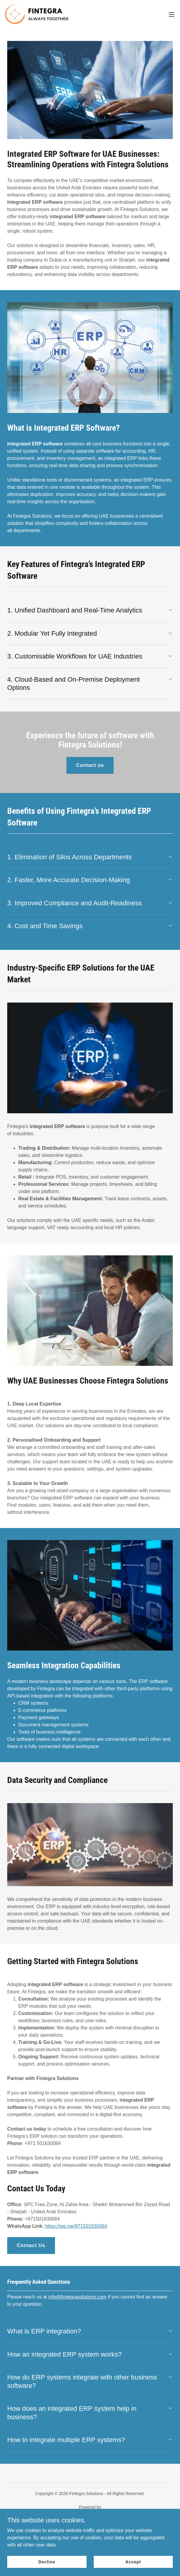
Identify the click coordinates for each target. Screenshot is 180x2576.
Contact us (90, 765)
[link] (38, 14)
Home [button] (90, 2528)
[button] (172, 14)
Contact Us (31, 2245)
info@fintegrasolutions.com (77, 2296)
